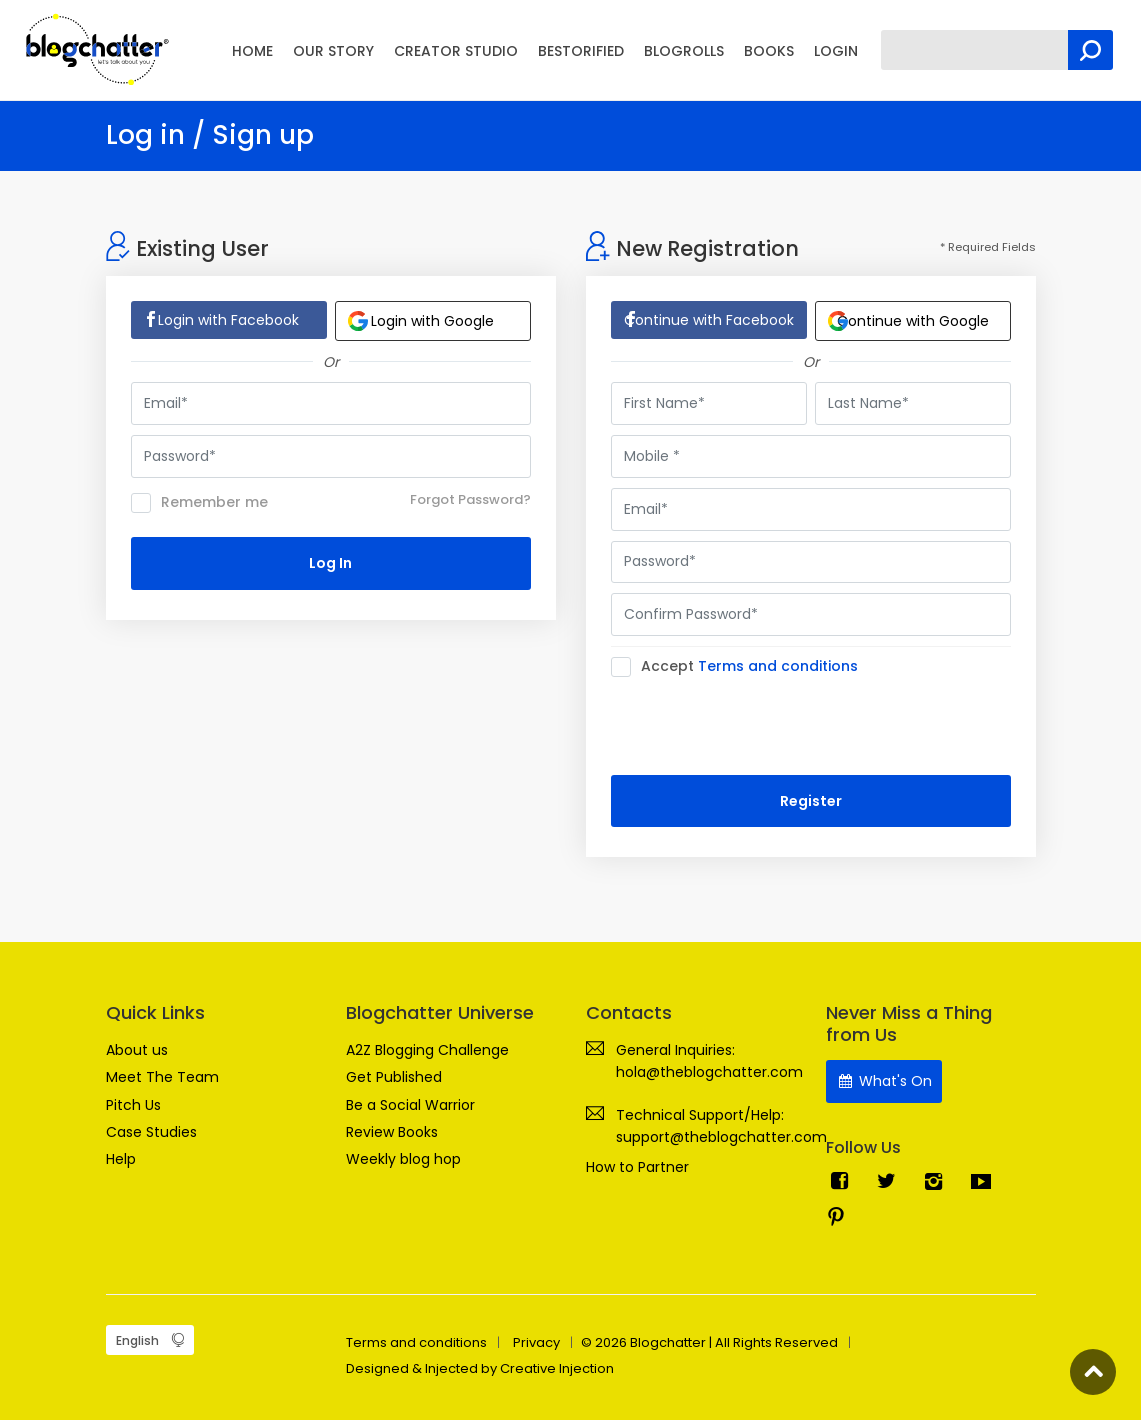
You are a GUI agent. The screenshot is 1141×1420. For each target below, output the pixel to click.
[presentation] (763, 726)
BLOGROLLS (684, 51)
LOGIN (836, 51)
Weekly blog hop (403, 1159)
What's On (884, 1081)
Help (121, 1159)
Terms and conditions (778, 666)
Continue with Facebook (709, 320)
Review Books (392, 1132)
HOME (252, 51)
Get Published (394, 1077)
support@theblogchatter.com (721, 1137)
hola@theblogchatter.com (709, 1072)
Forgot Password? (470, 499)
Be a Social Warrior (410, 1105)
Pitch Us (133, 1105)
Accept (741, 667)
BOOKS (769, 51)
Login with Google (421, 321)
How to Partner (637, 1167)
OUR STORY (333, 51)
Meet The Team (162, 1077)
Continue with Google (908, 321)
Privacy (536, 1342)
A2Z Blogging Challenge (427, 1050)
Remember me (199, 503)
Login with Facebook (228, 320)
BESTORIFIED (581, 51)
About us (137, 1050)
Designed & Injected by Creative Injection (480, 1368)
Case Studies (151, 1132)
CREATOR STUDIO (456, 51)
